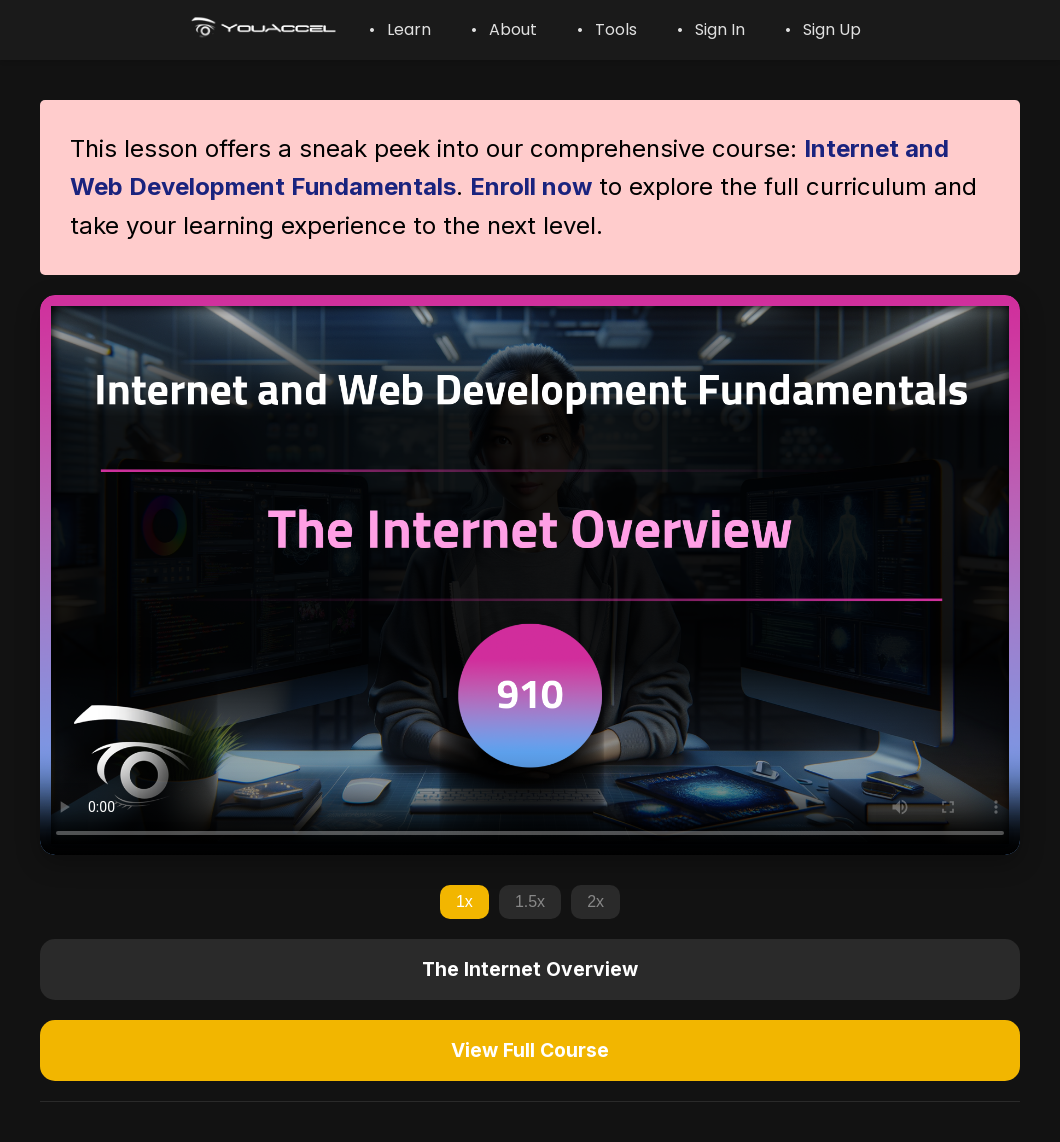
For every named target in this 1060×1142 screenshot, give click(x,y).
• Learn (400, 29)
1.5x (530, 901)
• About (504, 29)
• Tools (607, 29)
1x (464, 901)
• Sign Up (823, 29)
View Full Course (530, 1050)
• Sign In (711, 29)
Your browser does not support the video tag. (530, 575)
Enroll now (531, 186)
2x (595, 901)
